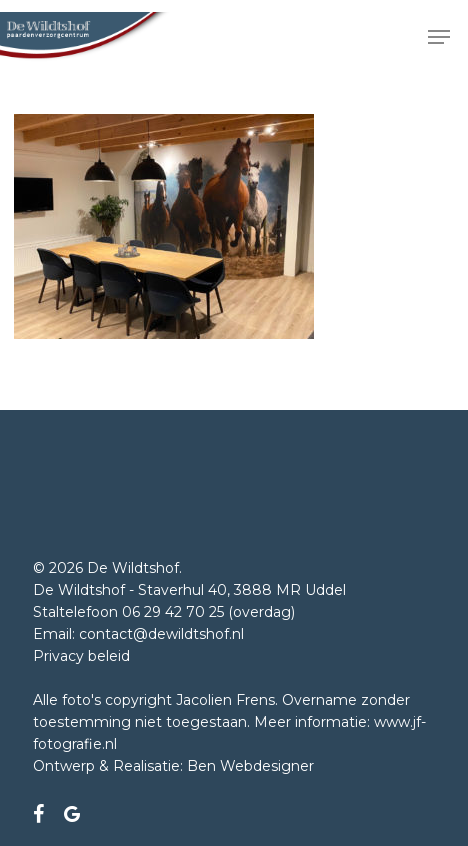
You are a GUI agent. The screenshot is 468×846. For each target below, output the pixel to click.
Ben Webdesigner (250, 766)
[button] (439, 37)
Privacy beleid (81, 656)
